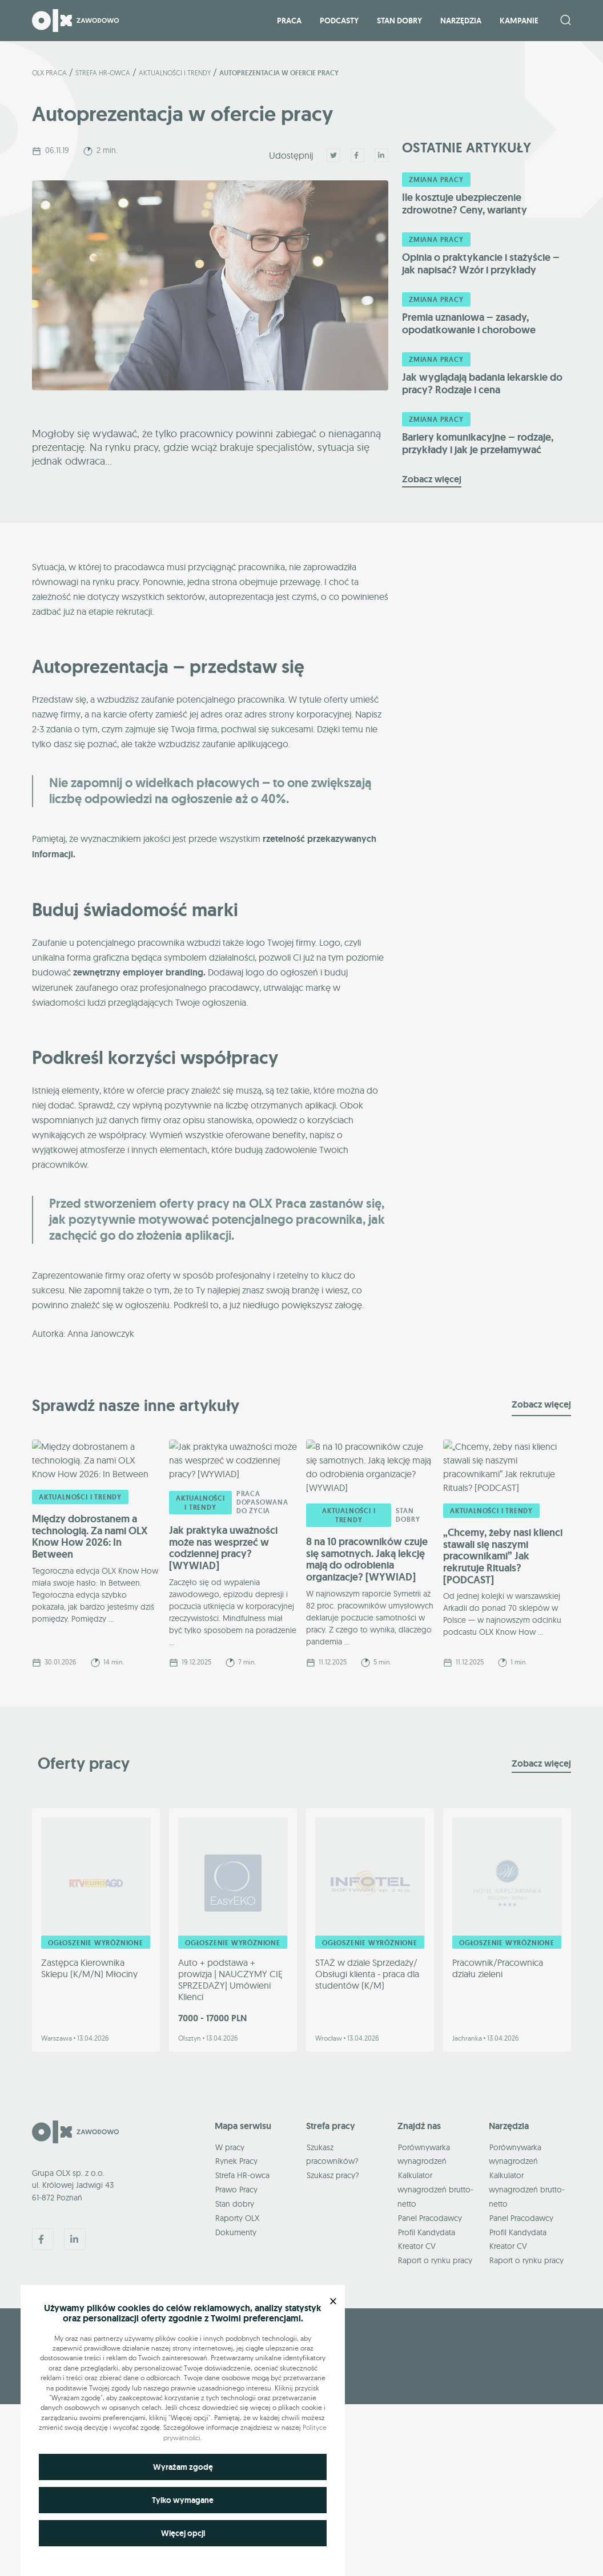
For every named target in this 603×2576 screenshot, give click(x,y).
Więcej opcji (183, 2533)
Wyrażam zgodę (183, 2467)
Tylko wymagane (183, 2500)
